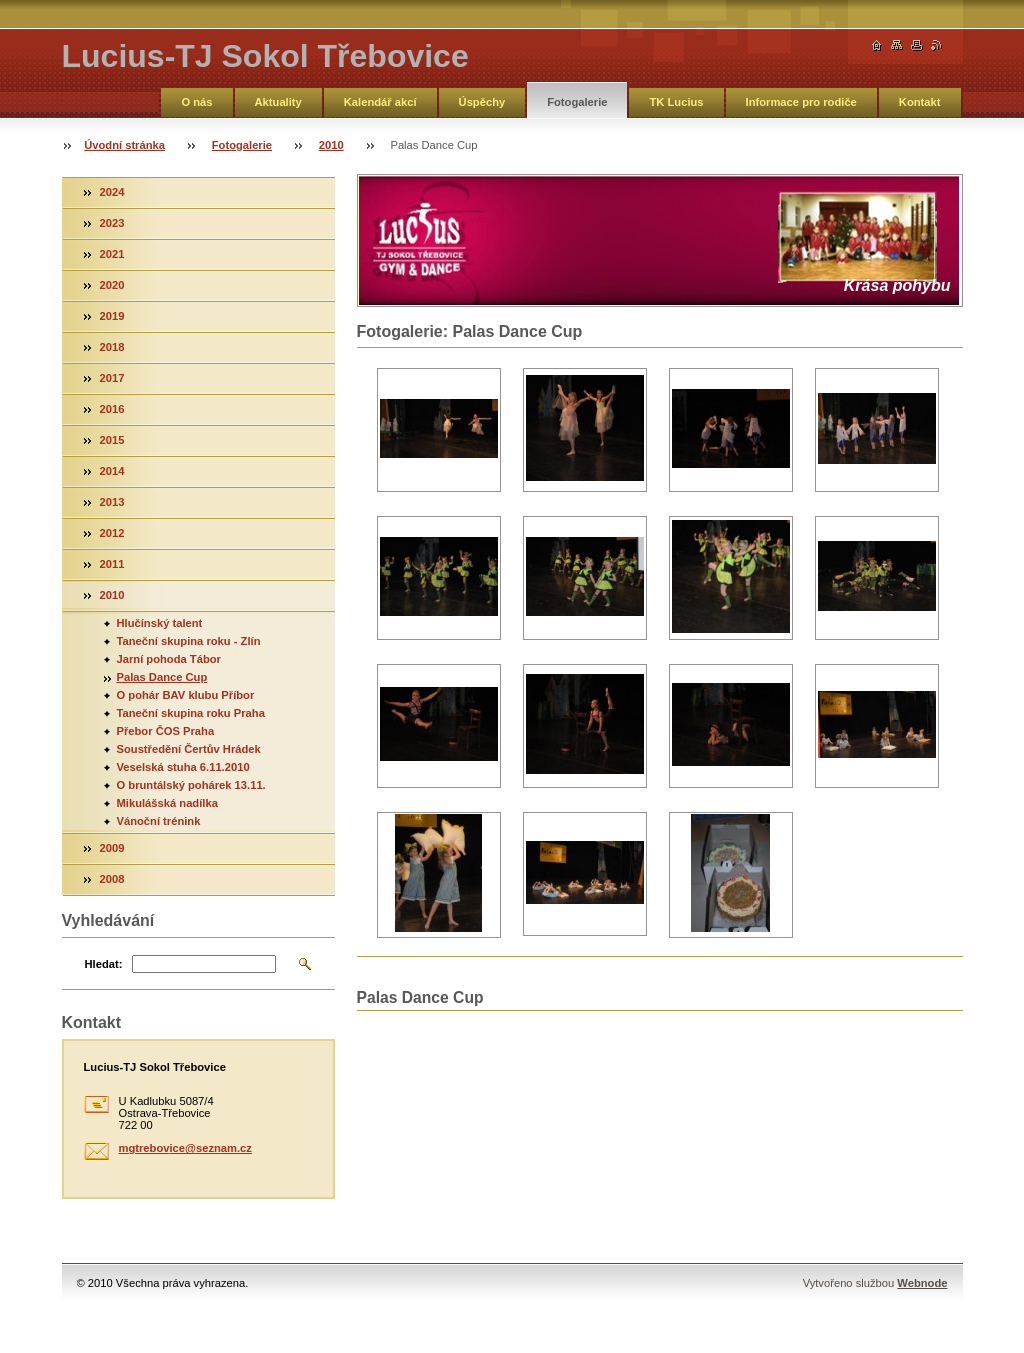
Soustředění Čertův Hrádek (189, 749)
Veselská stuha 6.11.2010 (183, 767)
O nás (196, 102)
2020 (112, 285)
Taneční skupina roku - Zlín (189, 641)
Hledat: (104, 964)
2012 (112, 533)
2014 (112, 471)
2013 (112, 502)
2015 (112, 440)
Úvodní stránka (124, 145)
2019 (112, 316)
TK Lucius (676, 102)
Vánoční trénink (159, 821)
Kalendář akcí (380, 102)
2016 (112, 409)
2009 (112, 848)
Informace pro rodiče (801, 102)
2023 (112, 223)
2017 (112, 378)
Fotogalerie (577, 102)
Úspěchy (482, 102)
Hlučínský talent (160, 623)
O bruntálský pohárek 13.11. (191, 785)
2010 (331, 145)
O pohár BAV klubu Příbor (186, 695)
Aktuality (278, 102)
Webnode (922, 1283)
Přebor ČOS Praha (166, 731)
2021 (112, 254)
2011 (112, 564)
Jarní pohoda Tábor (169, 659)
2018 (112, 347)
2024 (112, 192)
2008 (112, 879)
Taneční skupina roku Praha (191, 713)
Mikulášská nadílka (167, 803)
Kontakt (920, 102)
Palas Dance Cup (162, 677)
